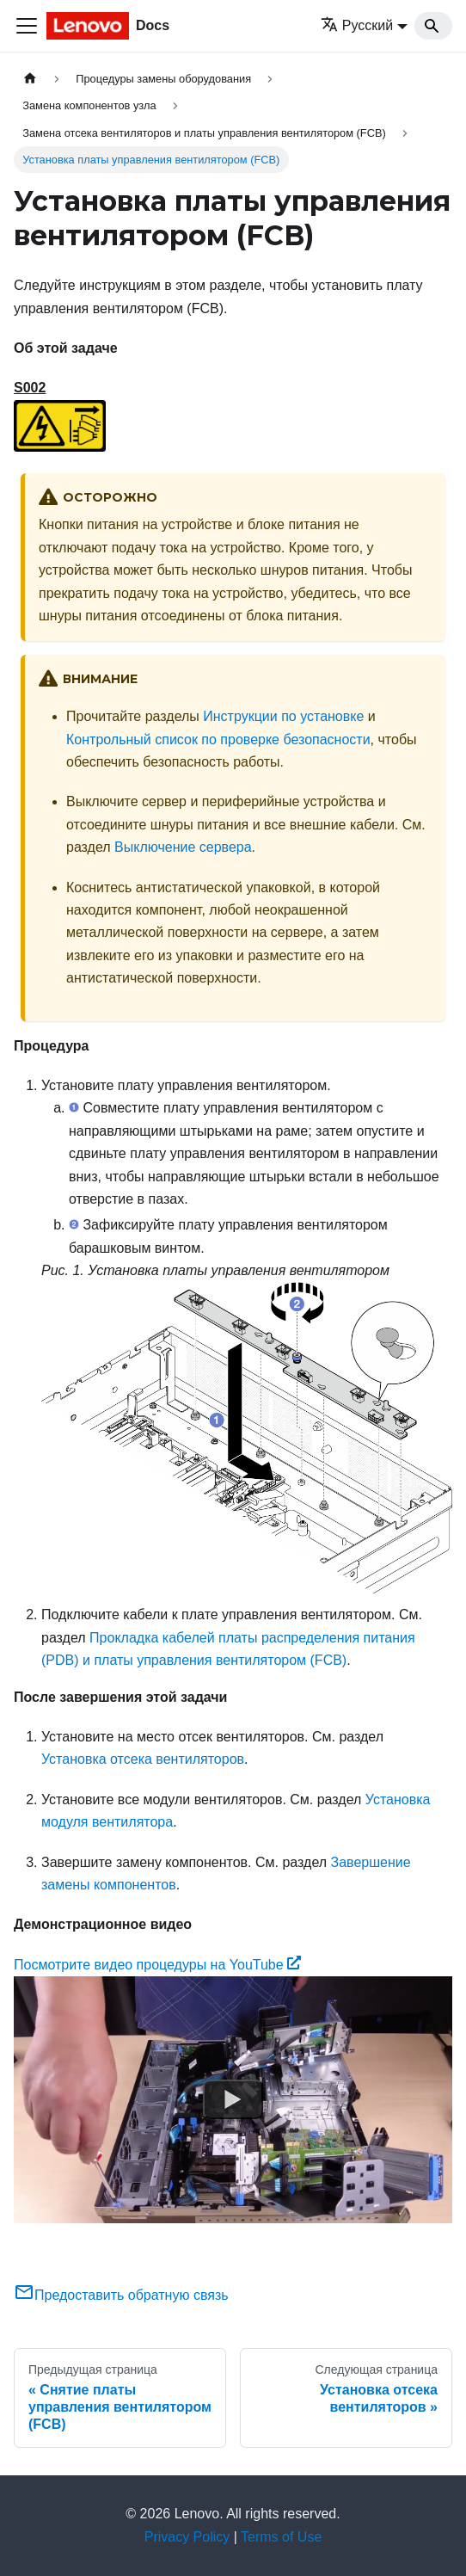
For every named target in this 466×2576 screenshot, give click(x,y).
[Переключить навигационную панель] (27, 26)
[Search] (433, 26)
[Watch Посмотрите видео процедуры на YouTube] (233, 2100)
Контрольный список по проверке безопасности (218, 739)
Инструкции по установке (283, 716)
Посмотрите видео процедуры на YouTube (157, 1964)
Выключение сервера (183, 847)
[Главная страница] (30, 78)
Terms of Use (281, 2537)
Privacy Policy (187, 2537)
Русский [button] (357, 25)
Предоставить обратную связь (121, 2295)
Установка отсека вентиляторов (142, 1759)
